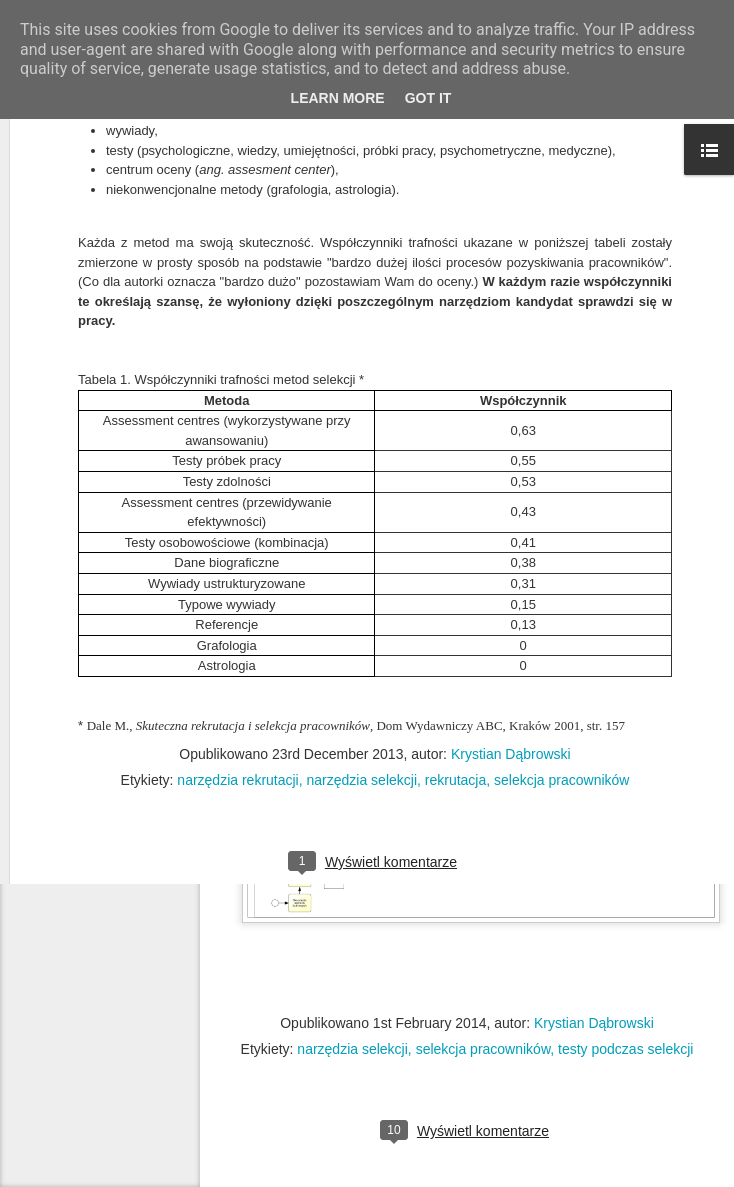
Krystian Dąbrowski (511, 553)
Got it (428, 98)
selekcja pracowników (483, 1049)
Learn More (338, 98)
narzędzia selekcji (352, 1049)
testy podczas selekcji (625, 1049)
